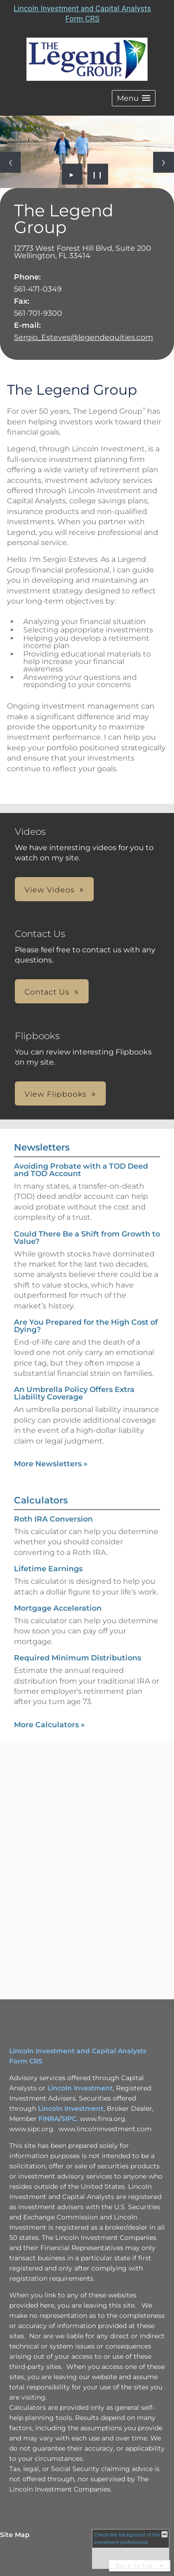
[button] (133, 98)
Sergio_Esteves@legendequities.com (83, 337)
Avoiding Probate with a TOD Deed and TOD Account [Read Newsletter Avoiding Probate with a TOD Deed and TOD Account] (81, 1170)
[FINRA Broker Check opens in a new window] (130, 2549)
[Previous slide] (10, 162)
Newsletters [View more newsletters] (42, 1147)
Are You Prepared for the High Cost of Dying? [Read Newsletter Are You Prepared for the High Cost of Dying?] (86, 1326)
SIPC (69, 2118)
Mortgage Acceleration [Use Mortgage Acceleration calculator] (58, 1608)
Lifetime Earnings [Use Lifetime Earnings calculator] (48, 1568)
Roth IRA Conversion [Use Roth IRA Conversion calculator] (53, 1519)
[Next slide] (163, 162)
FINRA (49, 2118)
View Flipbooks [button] (56, 1094)
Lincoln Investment (80, 2088)
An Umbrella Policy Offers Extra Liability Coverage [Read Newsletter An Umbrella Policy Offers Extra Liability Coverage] (74, 1393)
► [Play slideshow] (72, 174)
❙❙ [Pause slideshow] (97, 174)
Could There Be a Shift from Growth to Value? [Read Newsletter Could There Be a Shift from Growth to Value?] (87, 1237)
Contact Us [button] (47, 992)
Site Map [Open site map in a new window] (15, 2534)
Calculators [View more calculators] (41, 1500)
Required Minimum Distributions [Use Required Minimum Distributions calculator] (77, 1657)
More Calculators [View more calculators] (49, 1724)
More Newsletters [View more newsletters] (51, 1463)
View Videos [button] (50, 889)
